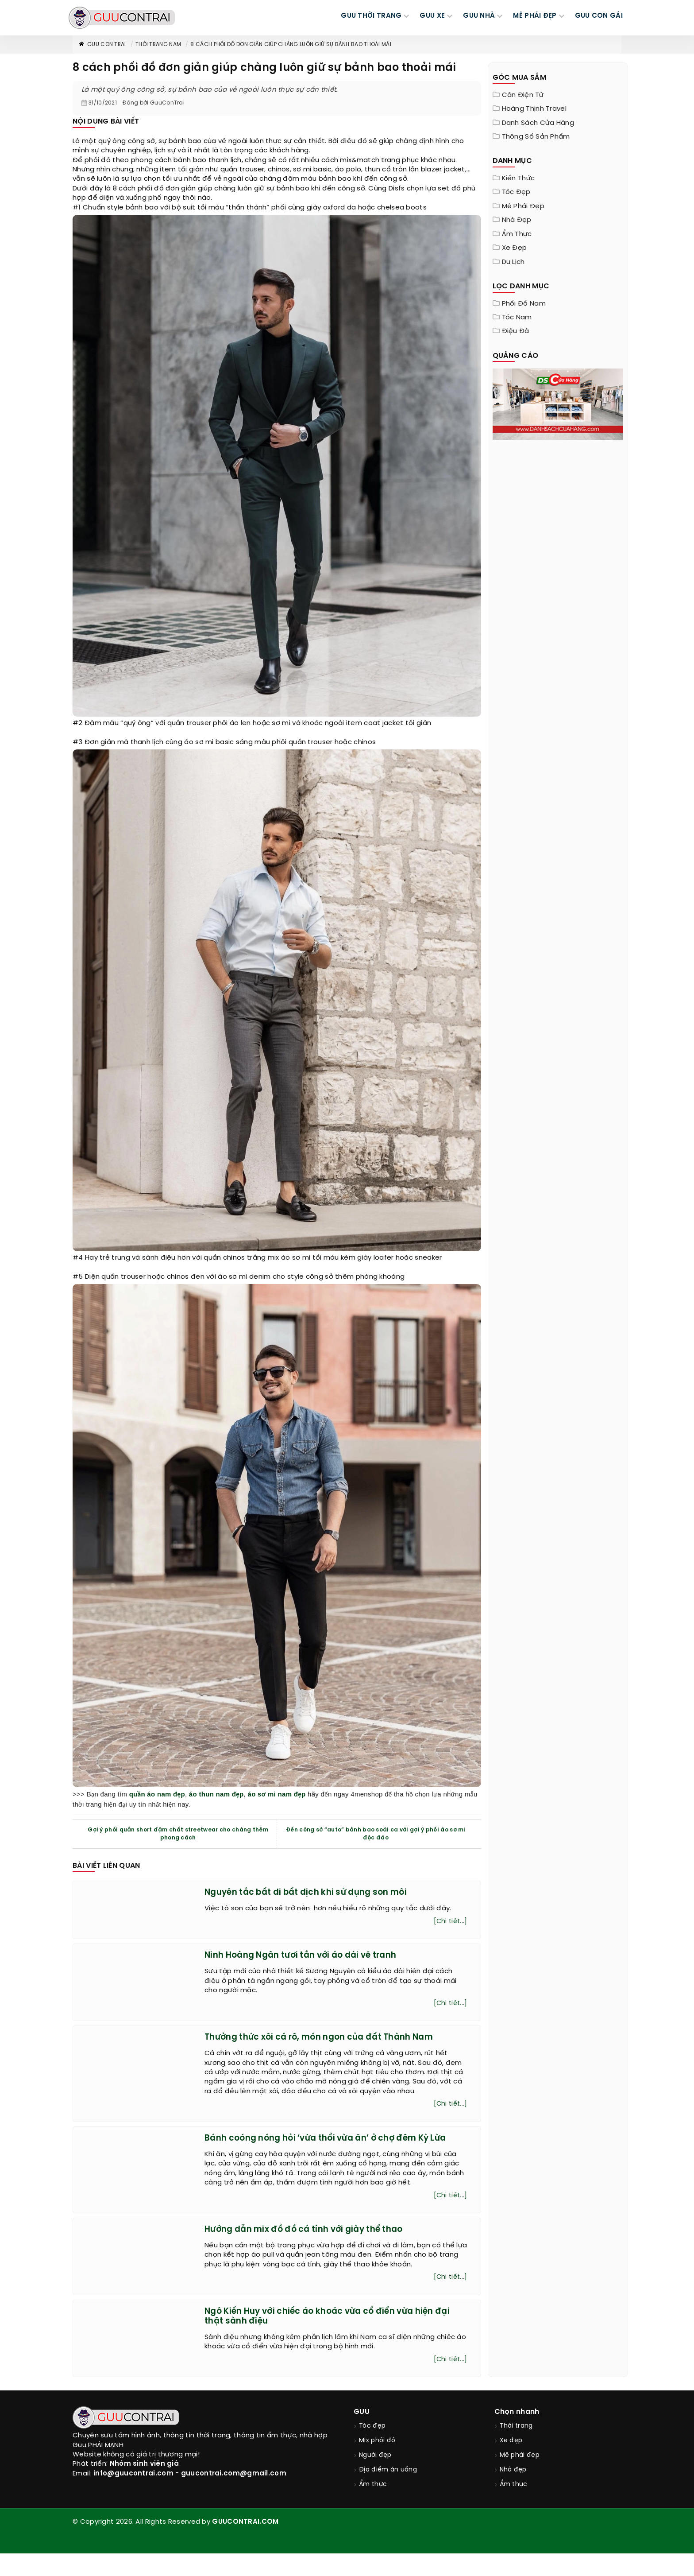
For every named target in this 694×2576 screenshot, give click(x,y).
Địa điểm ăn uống (388, 2492)
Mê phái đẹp (523, 206)
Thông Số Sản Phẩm (536, 136)
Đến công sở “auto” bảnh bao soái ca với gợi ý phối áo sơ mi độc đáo (376, 1833)
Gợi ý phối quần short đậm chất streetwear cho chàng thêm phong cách (178, 1833)
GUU (362, 2434)
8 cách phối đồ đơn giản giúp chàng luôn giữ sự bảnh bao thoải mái (290, 44)
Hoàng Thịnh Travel (534, 109)
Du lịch (513, 262)
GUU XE (432, 15)
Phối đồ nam (524, 303)
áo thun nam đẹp (216, 1794)
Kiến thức (518, 178)
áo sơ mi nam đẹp (277, 1794)
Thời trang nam (158, 44)
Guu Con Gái (599, 15)
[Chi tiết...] (449, 1922)
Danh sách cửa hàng (538, 123)
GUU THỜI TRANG (371, 15)
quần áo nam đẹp (157, 1794)
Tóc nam (517, 317)
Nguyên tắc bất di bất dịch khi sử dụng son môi (314, 1892)
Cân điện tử (523, 95)
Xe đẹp (514, 248)
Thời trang (516, 2448)
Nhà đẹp (517, 220)
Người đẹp (375, 2478)
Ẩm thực (517, 234)
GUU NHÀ (479, 15)
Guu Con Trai (102, 44)
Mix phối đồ (377, 2463)
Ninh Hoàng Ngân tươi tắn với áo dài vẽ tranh (309, 1957)
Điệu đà (515, 331)
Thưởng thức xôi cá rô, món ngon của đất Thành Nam (329, 2041)
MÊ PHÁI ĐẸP (534, 15)
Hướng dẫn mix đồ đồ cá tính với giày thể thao (313, 2248)
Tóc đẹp (516, 192)
